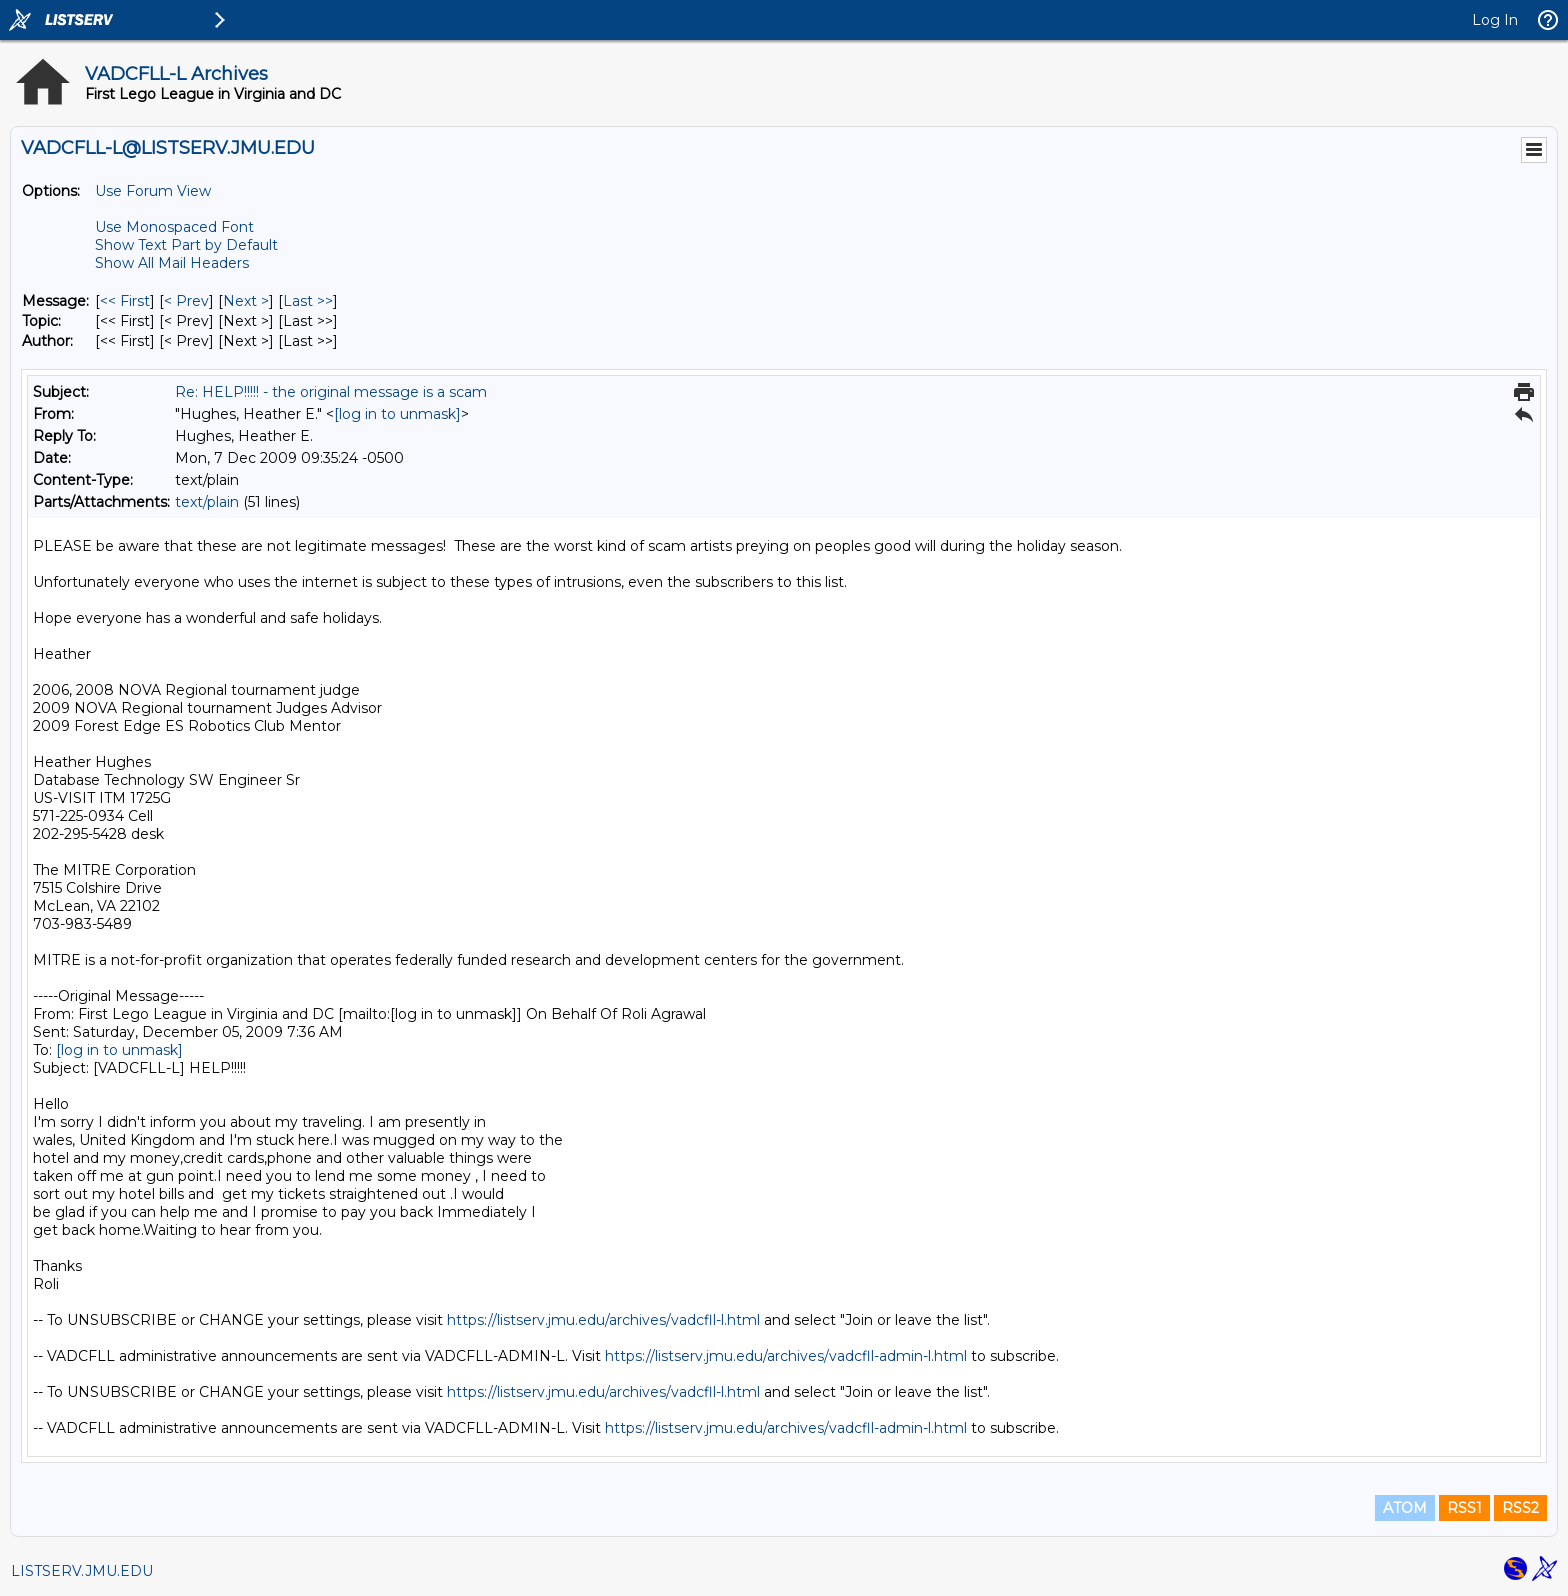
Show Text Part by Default (186, 245)
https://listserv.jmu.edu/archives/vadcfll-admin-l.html (786, 1356)
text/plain (207, 502)
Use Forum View (153, 191)
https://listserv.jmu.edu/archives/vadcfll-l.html (603, 1320)
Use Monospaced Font (174, 227)
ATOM (1405, 1508)
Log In (1495, 20)
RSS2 (1520, 1508)
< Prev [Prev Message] (186, 301)
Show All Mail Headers (172, 263)
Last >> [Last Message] (308, 301)
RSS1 (1464, 1508)
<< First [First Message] (125, 301)
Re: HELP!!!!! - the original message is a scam (331, 392)
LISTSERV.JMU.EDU (82, 1571)
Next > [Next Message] (246, 301)
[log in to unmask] (397, 414)
